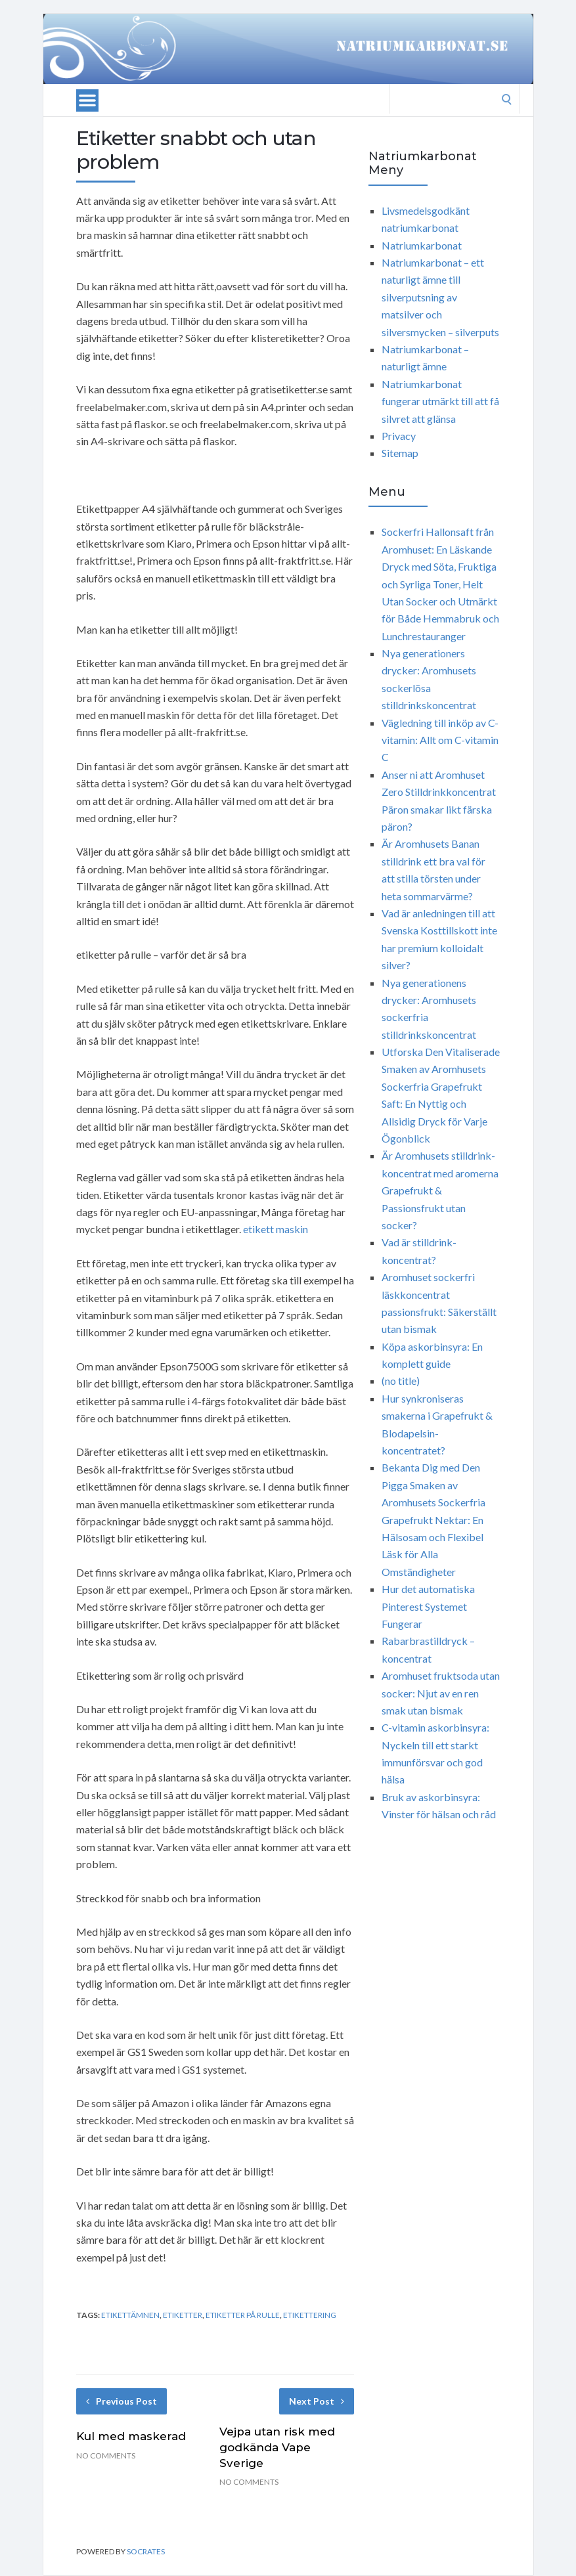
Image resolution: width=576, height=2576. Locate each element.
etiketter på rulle (243, 2315)
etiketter (182, 2315)
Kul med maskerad (131, 2436)
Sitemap (400, 453)
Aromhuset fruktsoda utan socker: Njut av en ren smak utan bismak (441, 1692)
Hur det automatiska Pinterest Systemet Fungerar (428, 1606)
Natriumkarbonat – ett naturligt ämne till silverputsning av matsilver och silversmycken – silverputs (440, 297)
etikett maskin (275, 1229)
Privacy (399, 435)
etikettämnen (130, 2315)
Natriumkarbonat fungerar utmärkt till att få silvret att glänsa (440, 401)
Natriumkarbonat (422, 245)
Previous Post (121, 2401)
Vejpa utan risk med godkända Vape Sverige (277, 2447)
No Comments (105, 2455)
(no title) (401, 1380)
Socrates (146, 2551)
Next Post (316, 2401)
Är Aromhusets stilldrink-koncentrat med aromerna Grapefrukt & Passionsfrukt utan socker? (440, 1190)
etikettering (309, 2315)
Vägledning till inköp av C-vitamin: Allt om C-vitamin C (440, 740)
